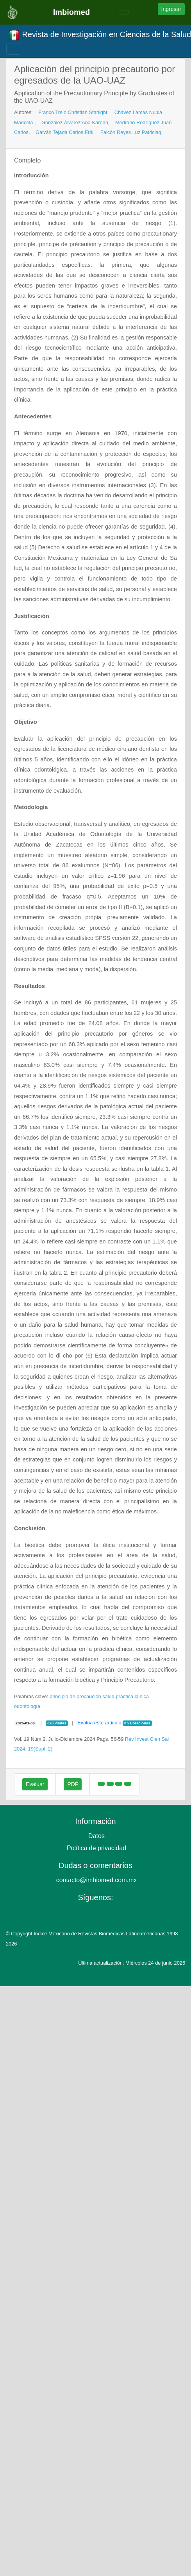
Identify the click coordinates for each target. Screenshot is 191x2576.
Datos (96, 1836)
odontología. (27, 1706)
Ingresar (171, 9)
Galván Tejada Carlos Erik (64, 132)
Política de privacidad (96, 1848)
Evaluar (35, 1784)
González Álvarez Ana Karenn (74, 122)
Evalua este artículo (99, 1723)
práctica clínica (132, 1696)
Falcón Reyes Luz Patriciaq (130, 132)
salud (108, 1696)
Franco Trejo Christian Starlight (72, 112)
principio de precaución (75, 1696)
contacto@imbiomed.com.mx (96, 1880)
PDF (72, 1784)
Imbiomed (71, 12)
